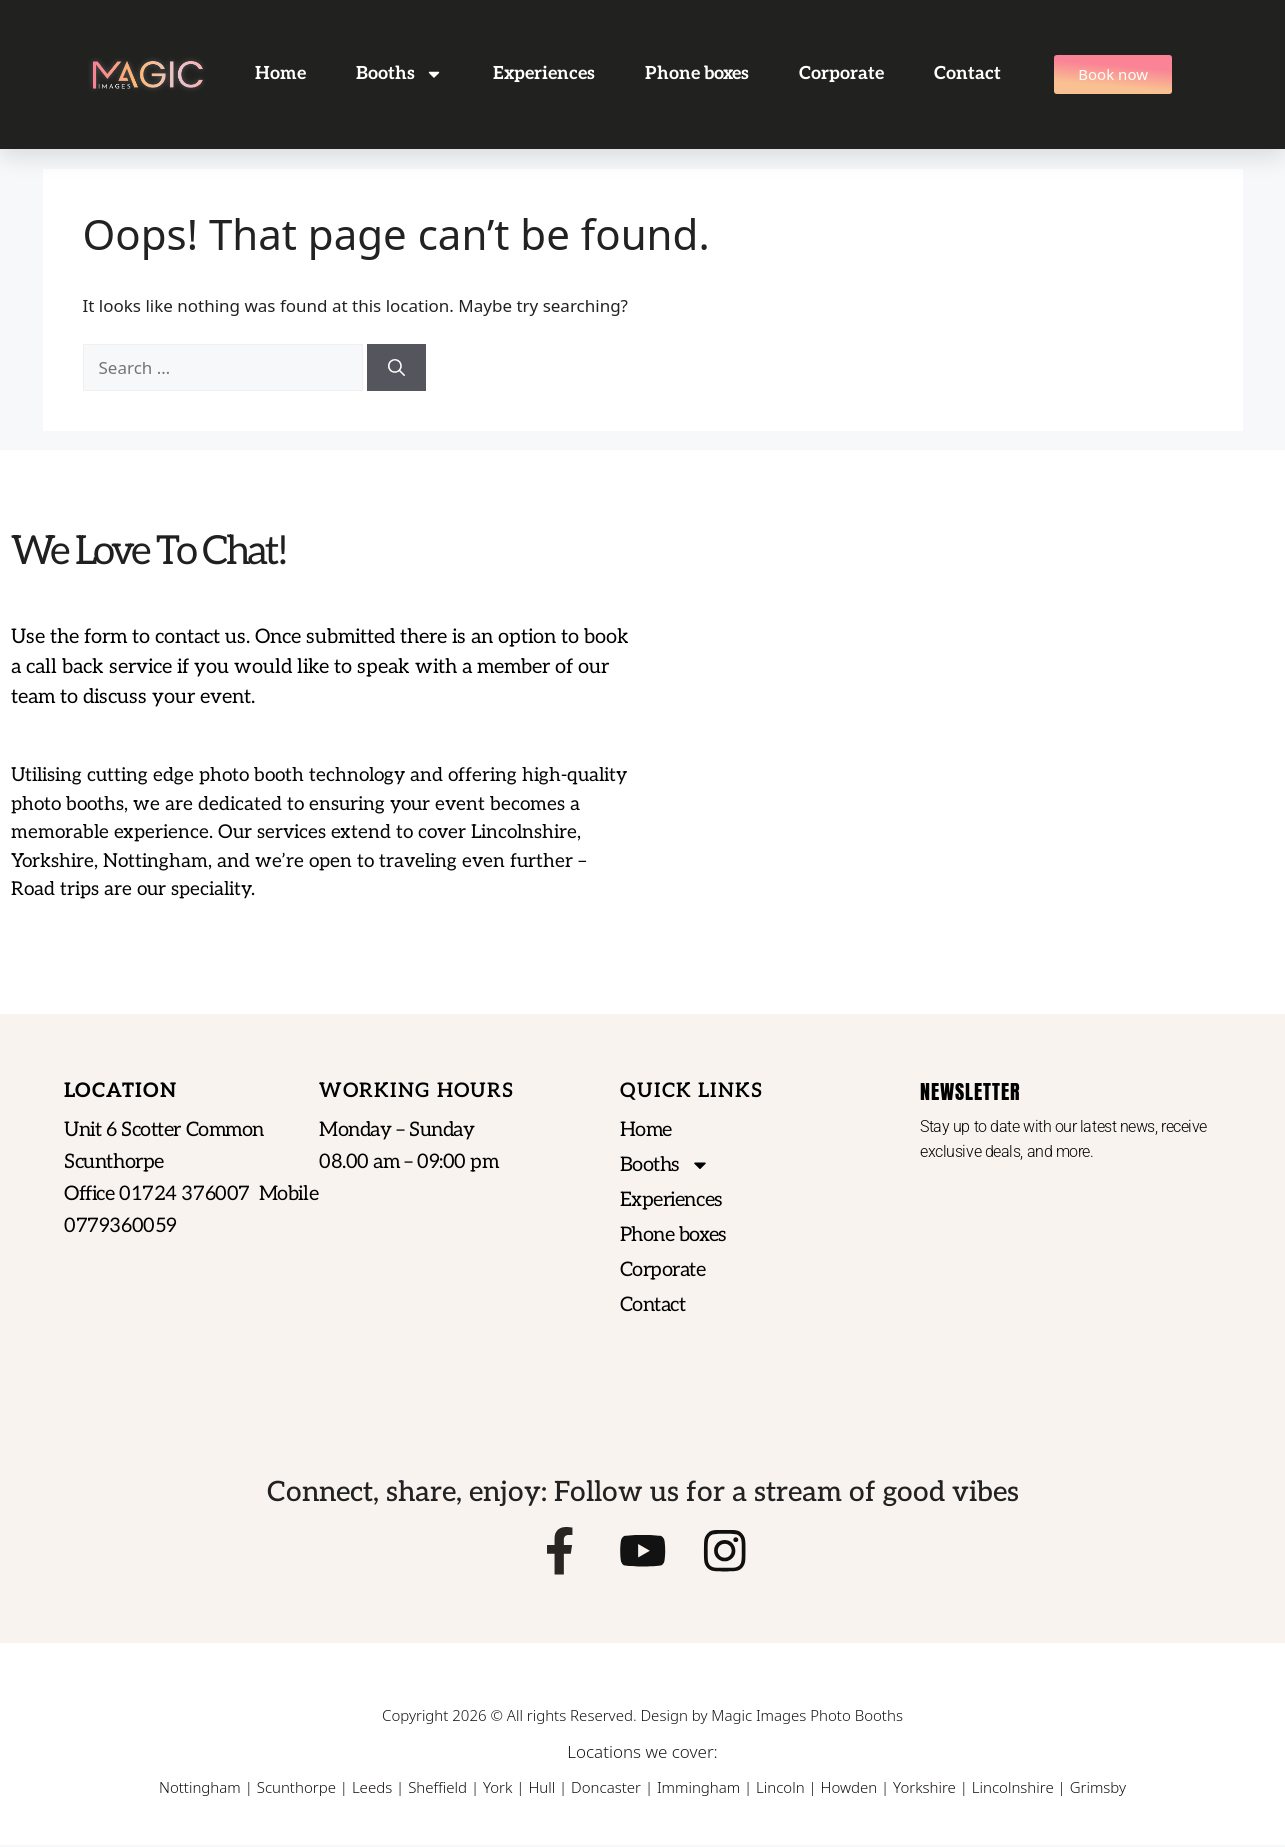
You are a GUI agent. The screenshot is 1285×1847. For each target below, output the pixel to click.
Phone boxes (697, 73)
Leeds (372, 1789)
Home (280, 73)
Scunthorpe (296, 1789)
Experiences (544, 73)
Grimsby (1098, 1789)
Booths (399, 74)
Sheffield (437, 1789)
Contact (967, 73)
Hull (541, 1789)
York (497, 1789)
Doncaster (606, 1789)
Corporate (841, 73)
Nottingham (200, 1789)
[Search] (396, 368)
